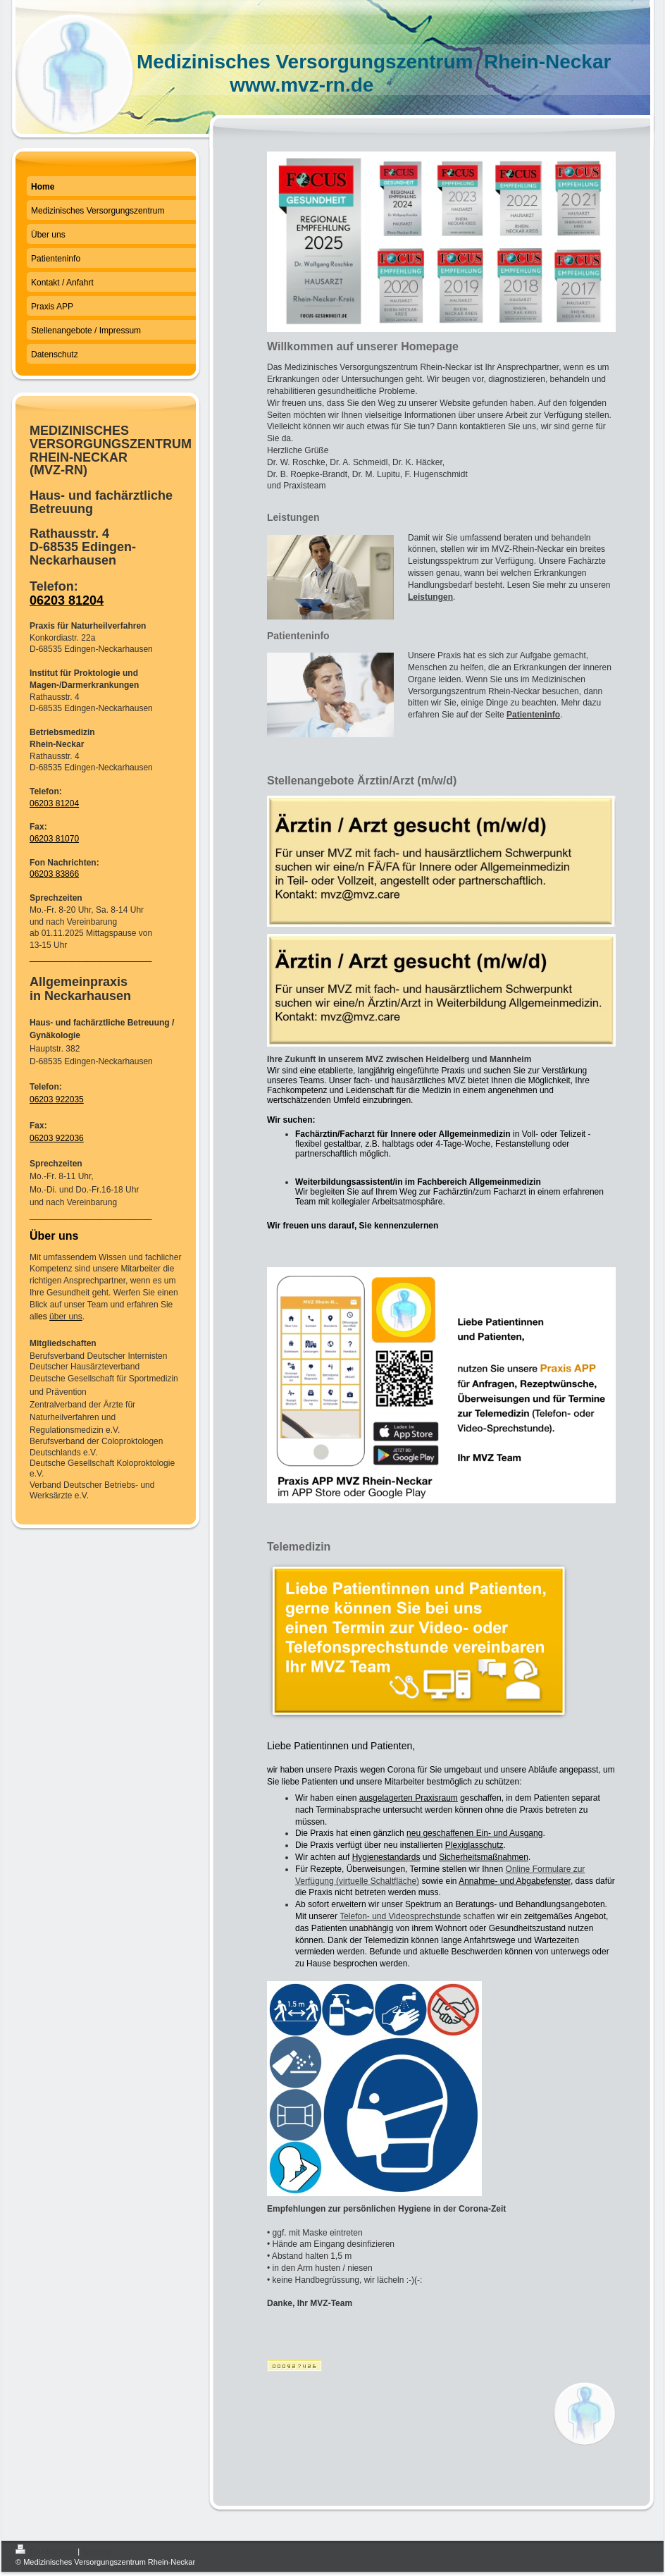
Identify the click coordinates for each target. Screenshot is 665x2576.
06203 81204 (67, 600)
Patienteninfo (533, 715)
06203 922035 (57, 1099)
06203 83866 (54, 874)
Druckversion (46, 2551)
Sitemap (96, 2551)
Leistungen (430, 597)
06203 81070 (54, 839)
